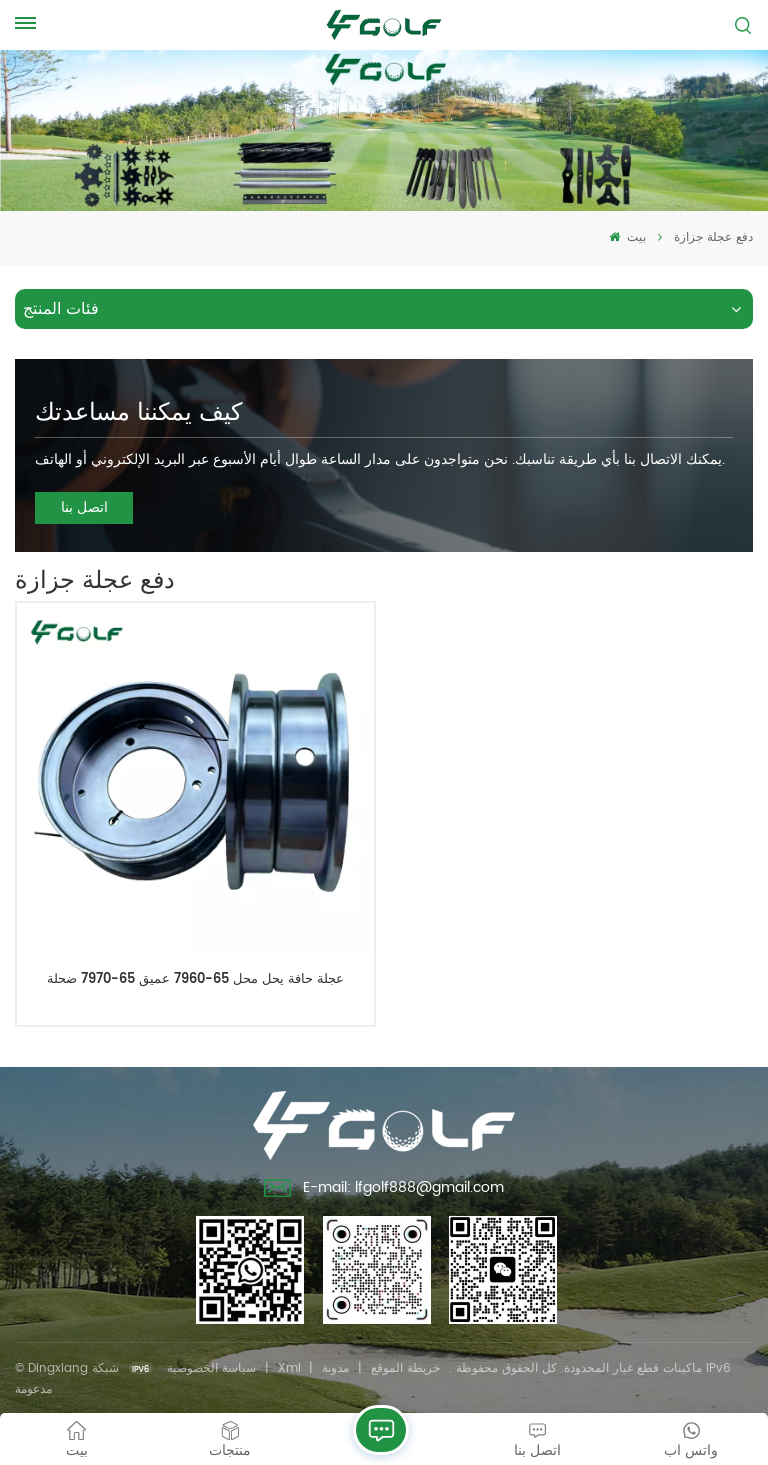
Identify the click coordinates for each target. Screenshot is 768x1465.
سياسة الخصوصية (211, 1368)
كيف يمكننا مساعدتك (138, 413)
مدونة (335, 1368)
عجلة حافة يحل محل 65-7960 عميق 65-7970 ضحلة (195, 980)
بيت (627, 237)
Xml (289, 1368)
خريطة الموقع (405, 1368)
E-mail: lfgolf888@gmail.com (384, 1190)
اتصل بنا (84, 507)
